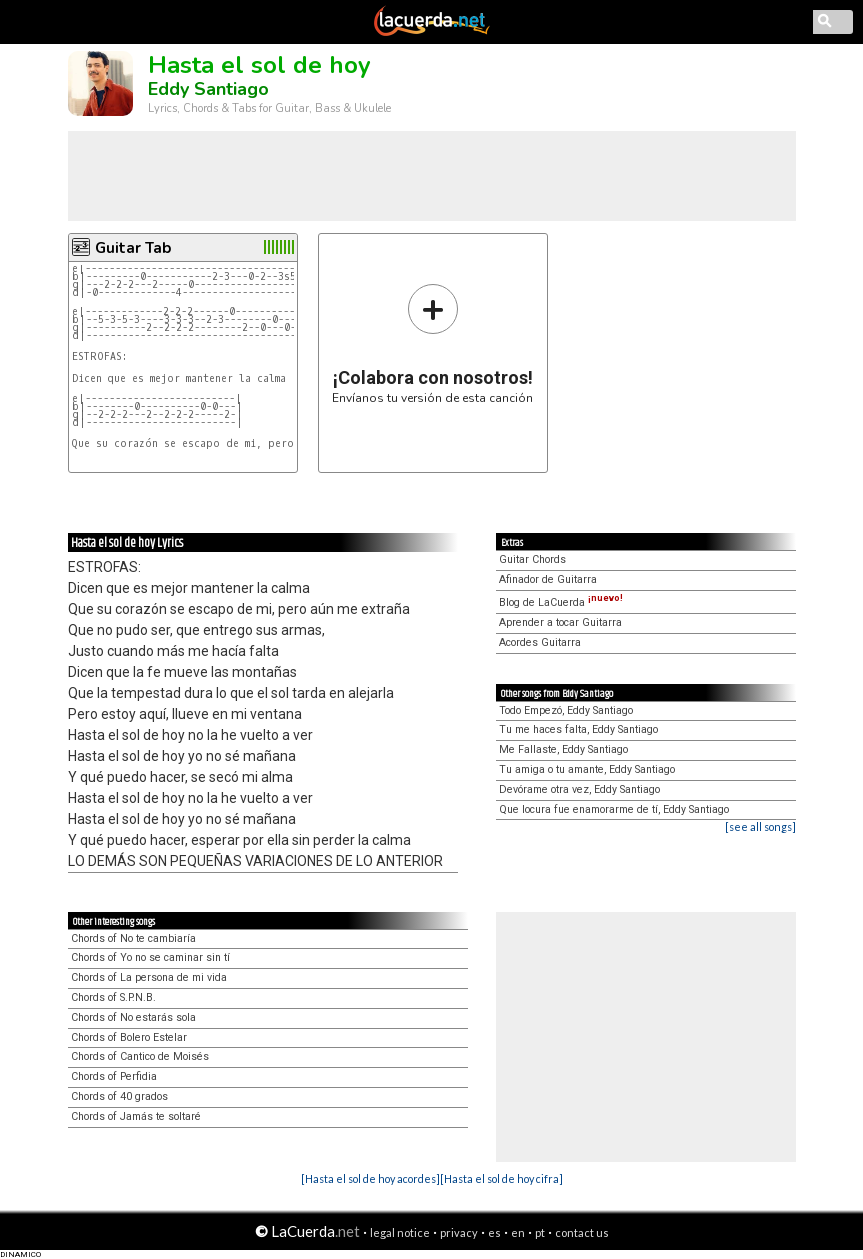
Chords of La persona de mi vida (149, 977)
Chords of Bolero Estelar (129, 1037)
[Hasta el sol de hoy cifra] (501, 1178)
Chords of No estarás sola (133, 1017)
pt (540, 1232)
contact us (582, 1232)
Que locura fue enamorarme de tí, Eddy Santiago (614, 809)
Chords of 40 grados (119, 1096)
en (518, 1232)
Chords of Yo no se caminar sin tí (150, 957)
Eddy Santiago (208, 89)
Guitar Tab (133, 248)
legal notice (400, 1232)
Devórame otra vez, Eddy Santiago (579, 789)
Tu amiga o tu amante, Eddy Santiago (587, 769)
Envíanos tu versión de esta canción (432, 343)
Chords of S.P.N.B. (113, 997)
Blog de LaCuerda (561, 602)
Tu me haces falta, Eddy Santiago (578, 729)
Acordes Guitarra (540, 642)
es (494, 1232)
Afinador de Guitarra (548, 579)
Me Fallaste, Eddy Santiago (563, 749)
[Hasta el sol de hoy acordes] (370, 1178)
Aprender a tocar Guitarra (560, 622)
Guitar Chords (532, 559)
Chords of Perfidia (114, 1076)
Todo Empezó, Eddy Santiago (566, 710)
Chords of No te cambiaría (133, 938)
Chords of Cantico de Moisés (140, 1056)
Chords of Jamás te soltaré (136, 1116)
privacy (459, 1232)
